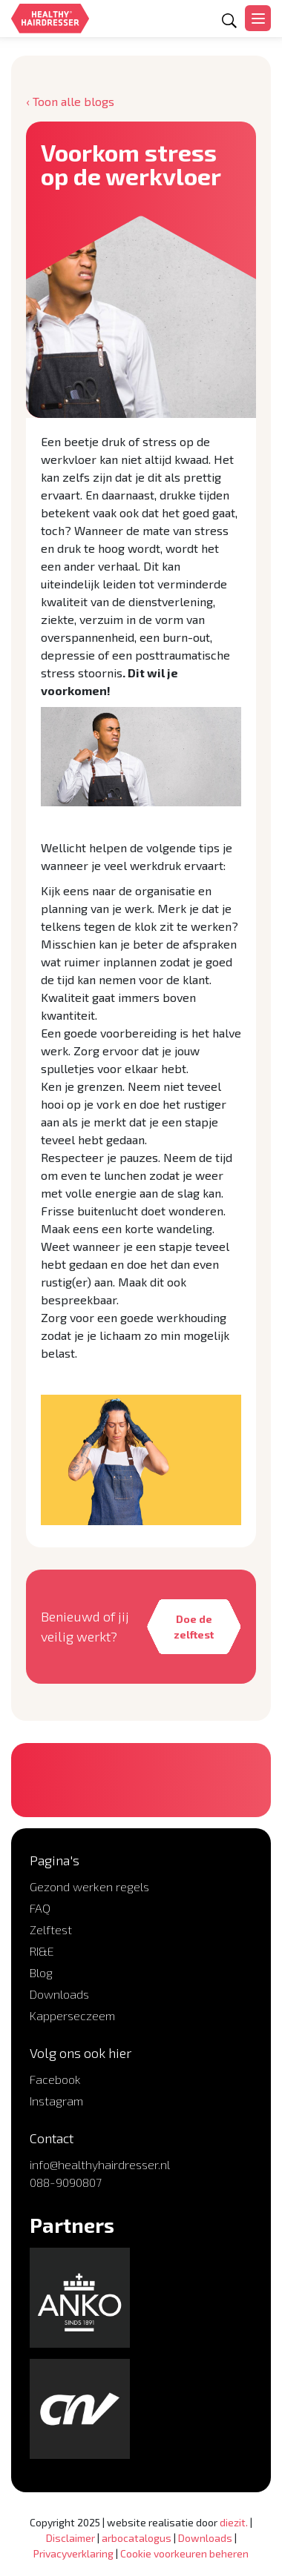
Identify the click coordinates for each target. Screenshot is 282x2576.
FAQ (40, 1908)
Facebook (55, 2079)
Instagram (56, 2101)
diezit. (234, 2522)
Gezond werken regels (89, 1886)
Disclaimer (70, 2538)
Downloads (59, 1994)
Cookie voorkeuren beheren (184, 2553)
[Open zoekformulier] (229, 21)
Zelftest (51, 1929)
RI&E (42, 1951)
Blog (41, 1972)
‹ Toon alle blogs (70, 101)
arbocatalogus (136, 2538)
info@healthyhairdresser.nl (100, 2164)
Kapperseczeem (72, 2015)
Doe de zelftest (194, 1627)
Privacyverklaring (73, 2553)
